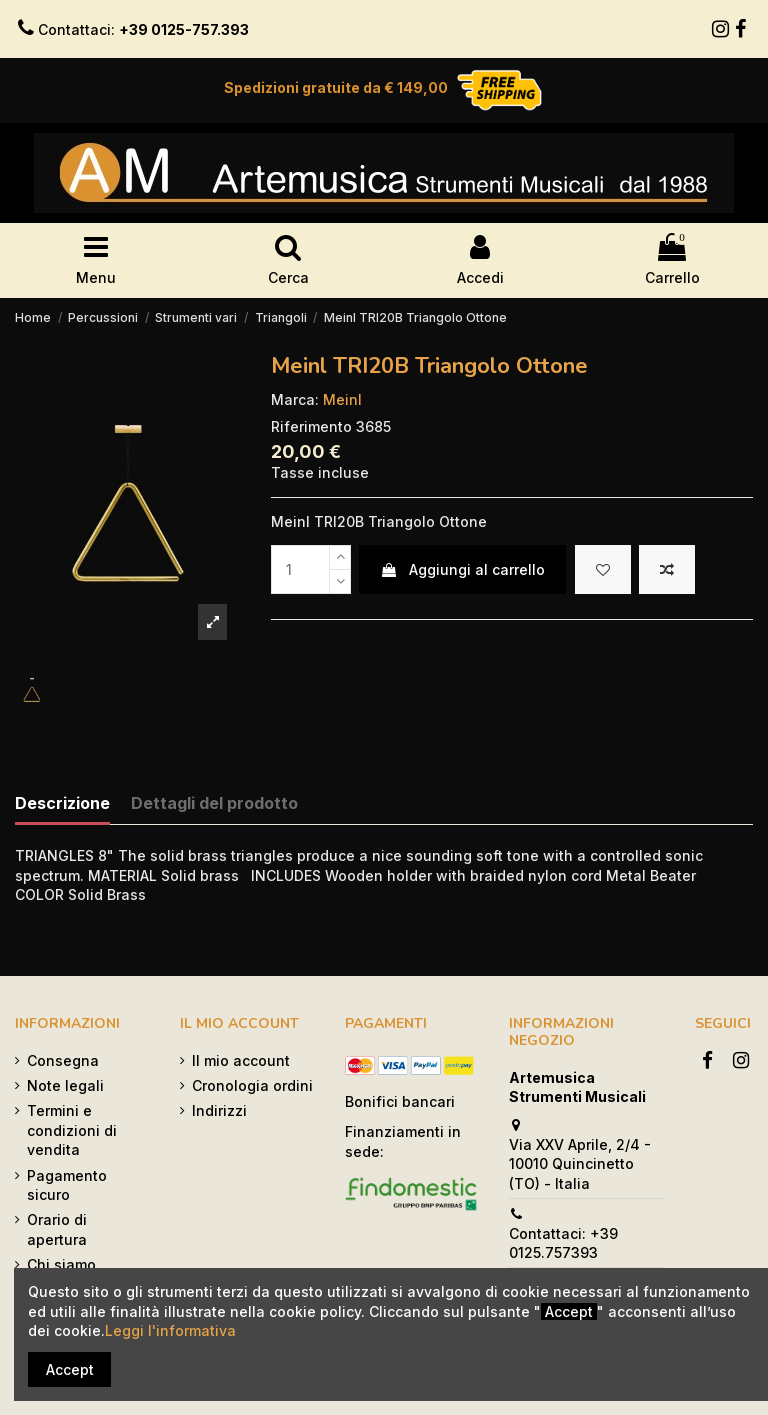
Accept (70, 1369)
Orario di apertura (57, 1229)
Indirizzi (219, 1110)
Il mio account (241, 1060)
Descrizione (62, 803)
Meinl (342, 399)
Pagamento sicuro (67, 1185)
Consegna (63, 1060)
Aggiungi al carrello (462, 569)
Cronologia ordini (252, 1085)
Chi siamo (61, 1264)
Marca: (295, 399)
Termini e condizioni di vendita (72, 1130)
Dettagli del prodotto (214, 803)
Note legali (65, 1085)
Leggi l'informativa (170, 1330)
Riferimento (311, 426)
